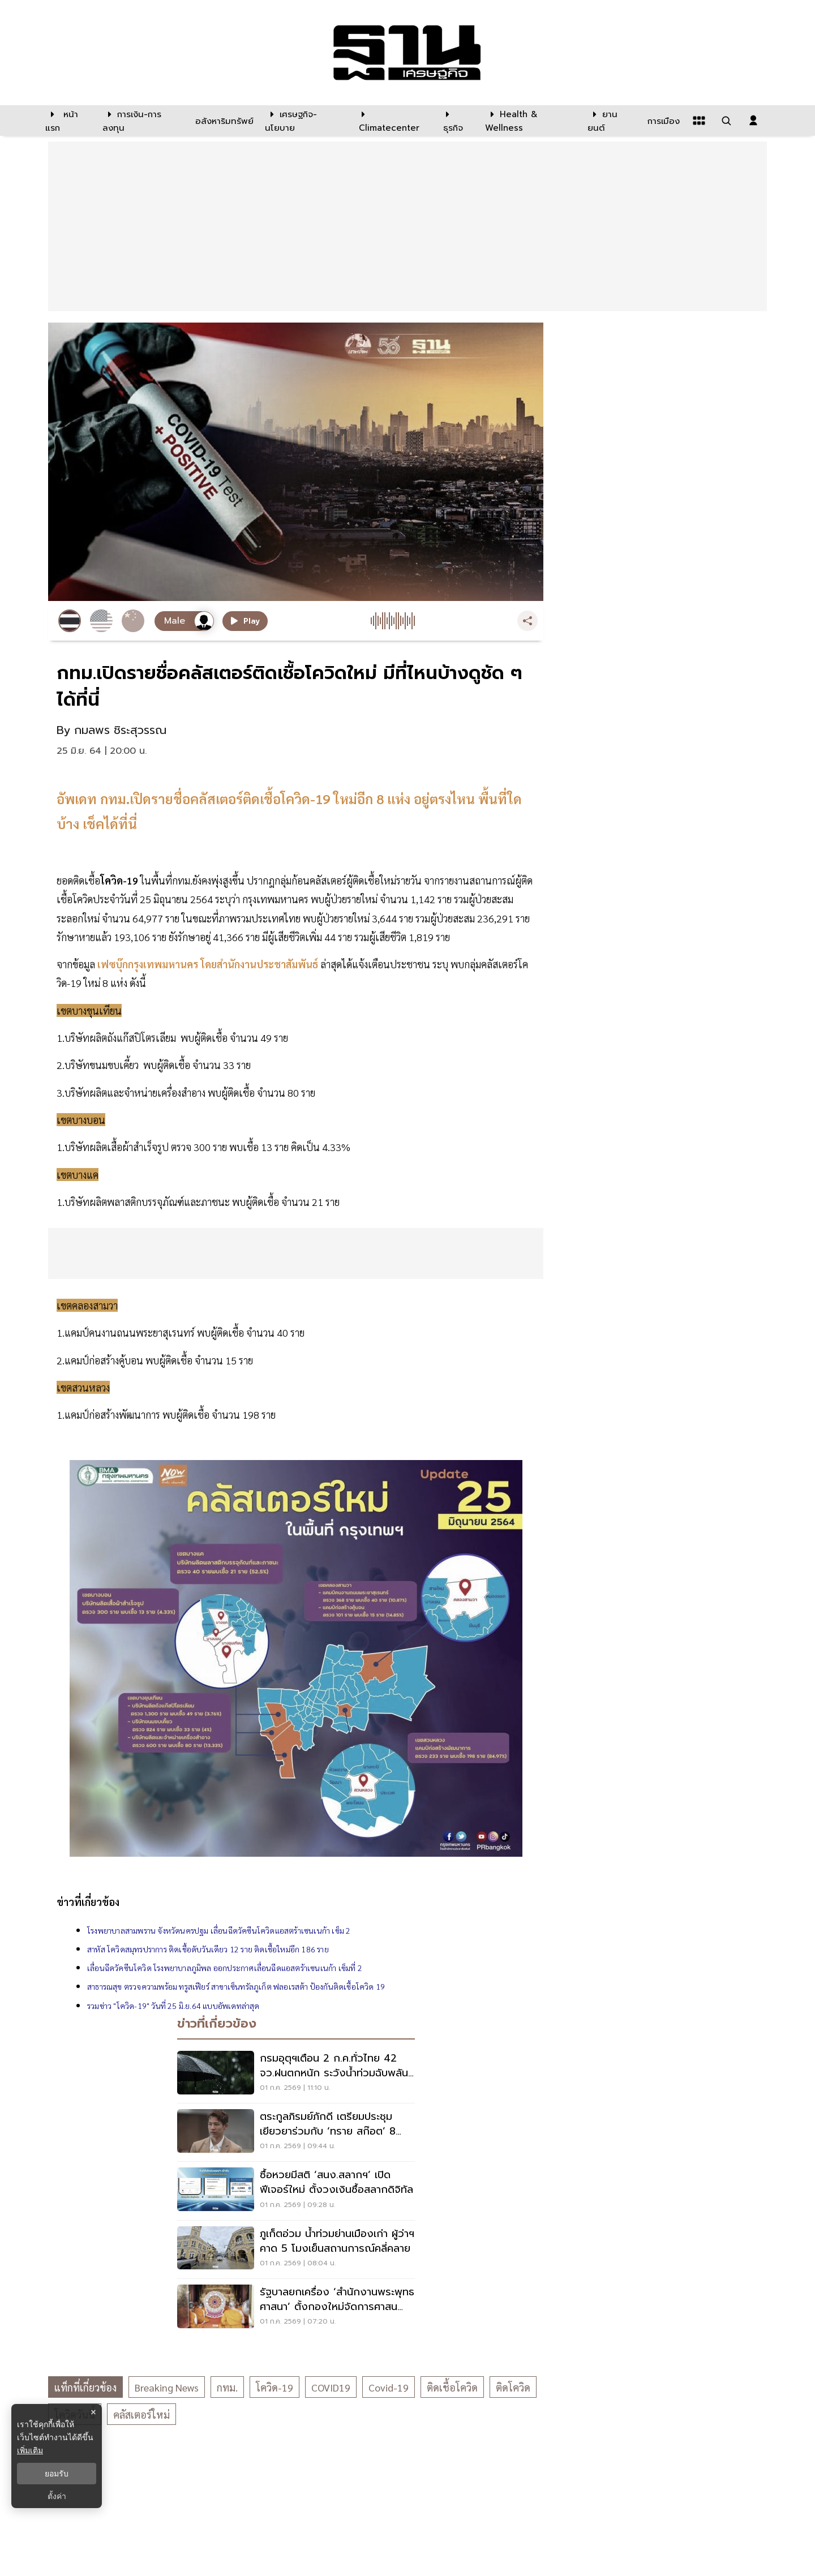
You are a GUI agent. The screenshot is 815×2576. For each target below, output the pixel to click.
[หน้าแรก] (68, 120)
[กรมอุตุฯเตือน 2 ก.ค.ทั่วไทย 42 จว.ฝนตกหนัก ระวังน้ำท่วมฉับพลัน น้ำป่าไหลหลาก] (296, 2074)
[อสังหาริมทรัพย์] (223, 120)
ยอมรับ (56, 2473)
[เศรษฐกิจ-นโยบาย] (305, 120)
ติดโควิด (513, 2387)
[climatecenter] (392, 120)
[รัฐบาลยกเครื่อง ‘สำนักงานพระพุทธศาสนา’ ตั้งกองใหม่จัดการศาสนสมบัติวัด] (296, 2308)
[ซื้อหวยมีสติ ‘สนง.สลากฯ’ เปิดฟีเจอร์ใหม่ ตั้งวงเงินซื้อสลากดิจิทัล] (296, 2190)
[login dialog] (753, 120)
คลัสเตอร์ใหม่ (141, 2414)
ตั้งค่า (57, 2496)
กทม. (227, 2387)
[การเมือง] (662, 120)
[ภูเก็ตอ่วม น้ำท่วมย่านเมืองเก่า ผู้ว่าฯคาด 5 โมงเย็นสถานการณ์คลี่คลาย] (296, 2249)
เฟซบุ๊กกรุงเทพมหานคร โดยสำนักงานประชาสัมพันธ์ (208, 964)
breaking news (167, 2387)
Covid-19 (388, 2387)
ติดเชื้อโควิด (452, 2387)
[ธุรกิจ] (457, 120)
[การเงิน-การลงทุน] (141, 120)
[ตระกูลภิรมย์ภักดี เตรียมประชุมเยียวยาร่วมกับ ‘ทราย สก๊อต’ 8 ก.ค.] (296, 2132)
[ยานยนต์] (610, 120)
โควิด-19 (274, 2387)
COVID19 (330, 2387)
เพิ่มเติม (30, 2450)
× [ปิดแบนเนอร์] (93, 2412)
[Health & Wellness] (530, 120)
